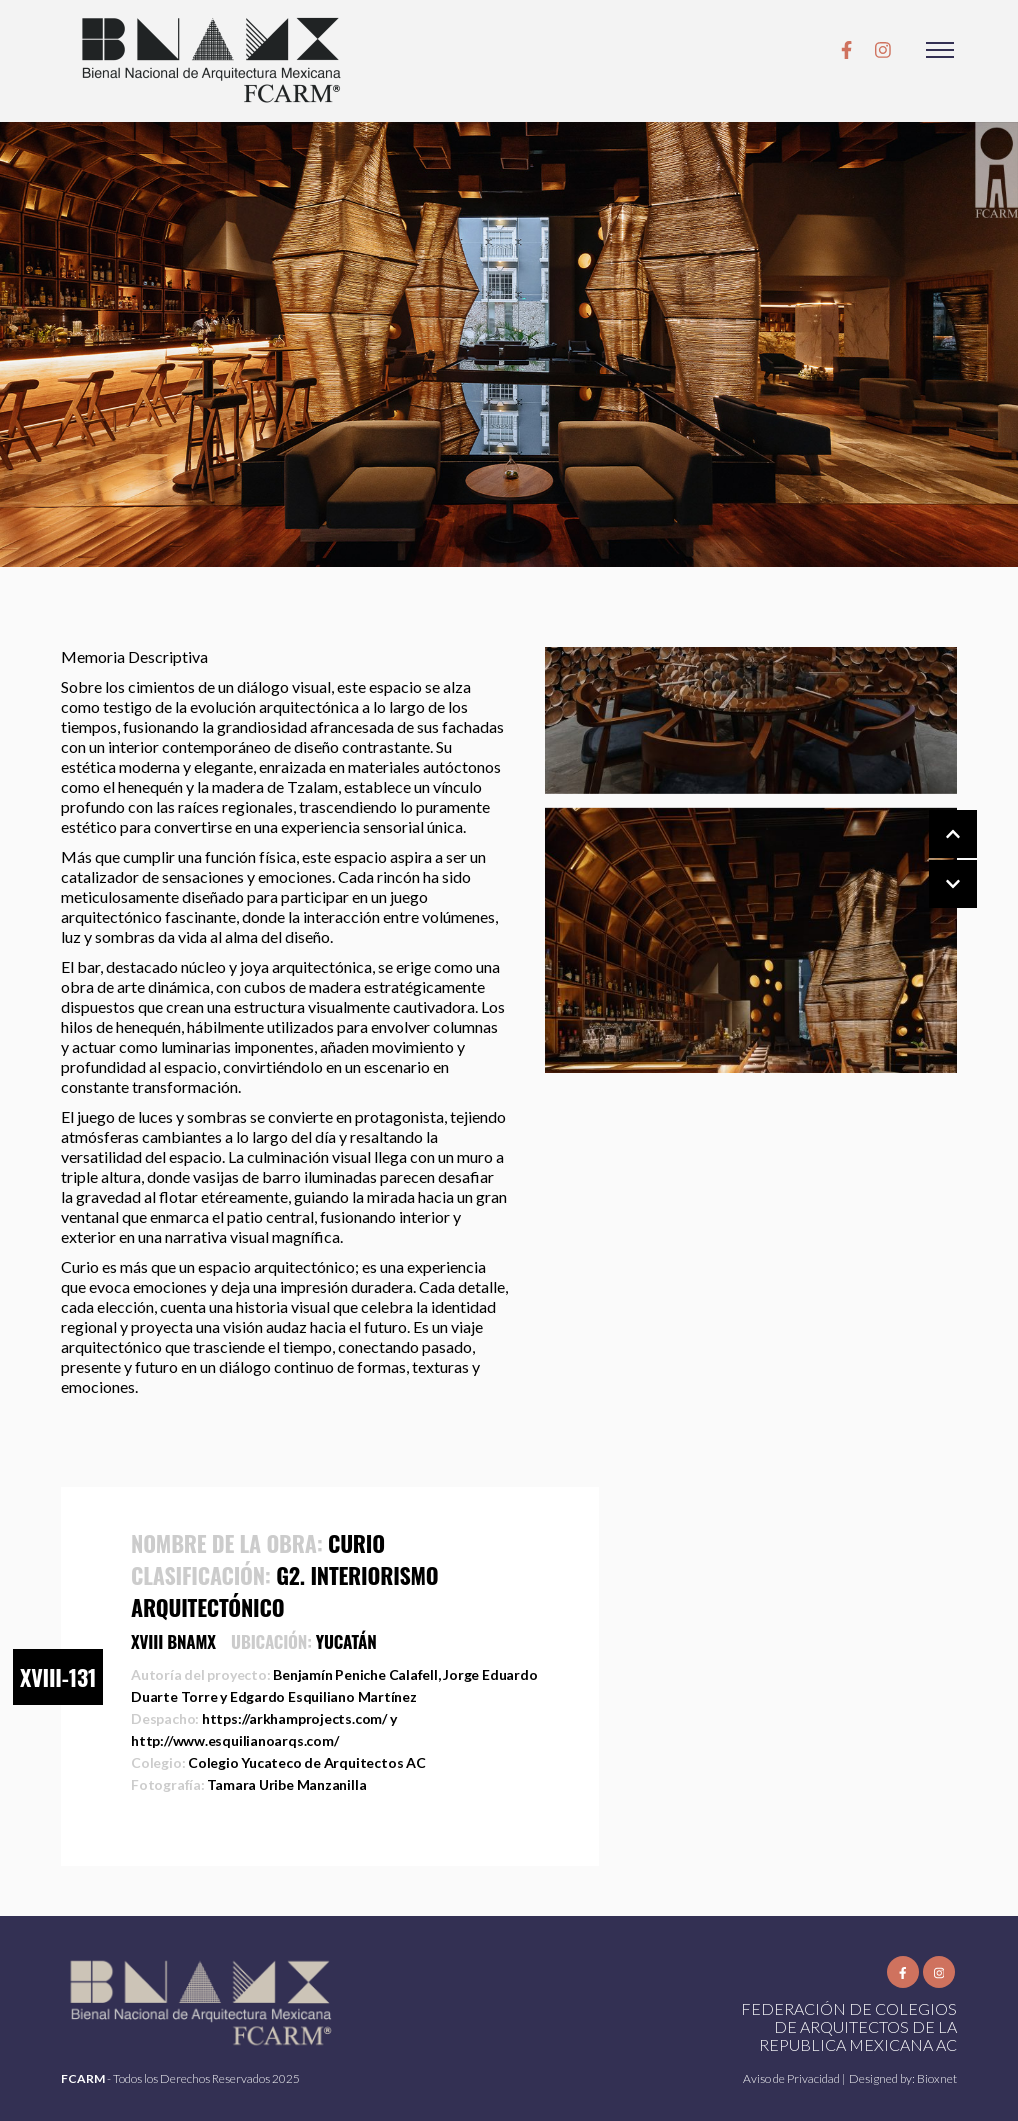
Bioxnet (937, 2078)
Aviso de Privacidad (792, 2078)
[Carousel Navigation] (933, 860)
